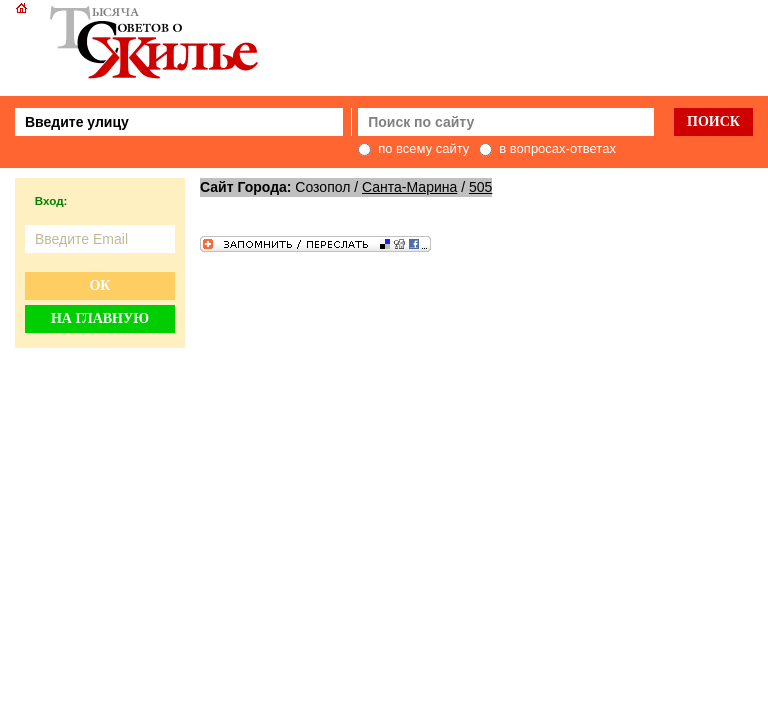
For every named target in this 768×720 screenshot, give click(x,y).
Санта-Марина (409, 187)
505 (480, 187)
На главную (100, 318)
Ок (99, 285)
